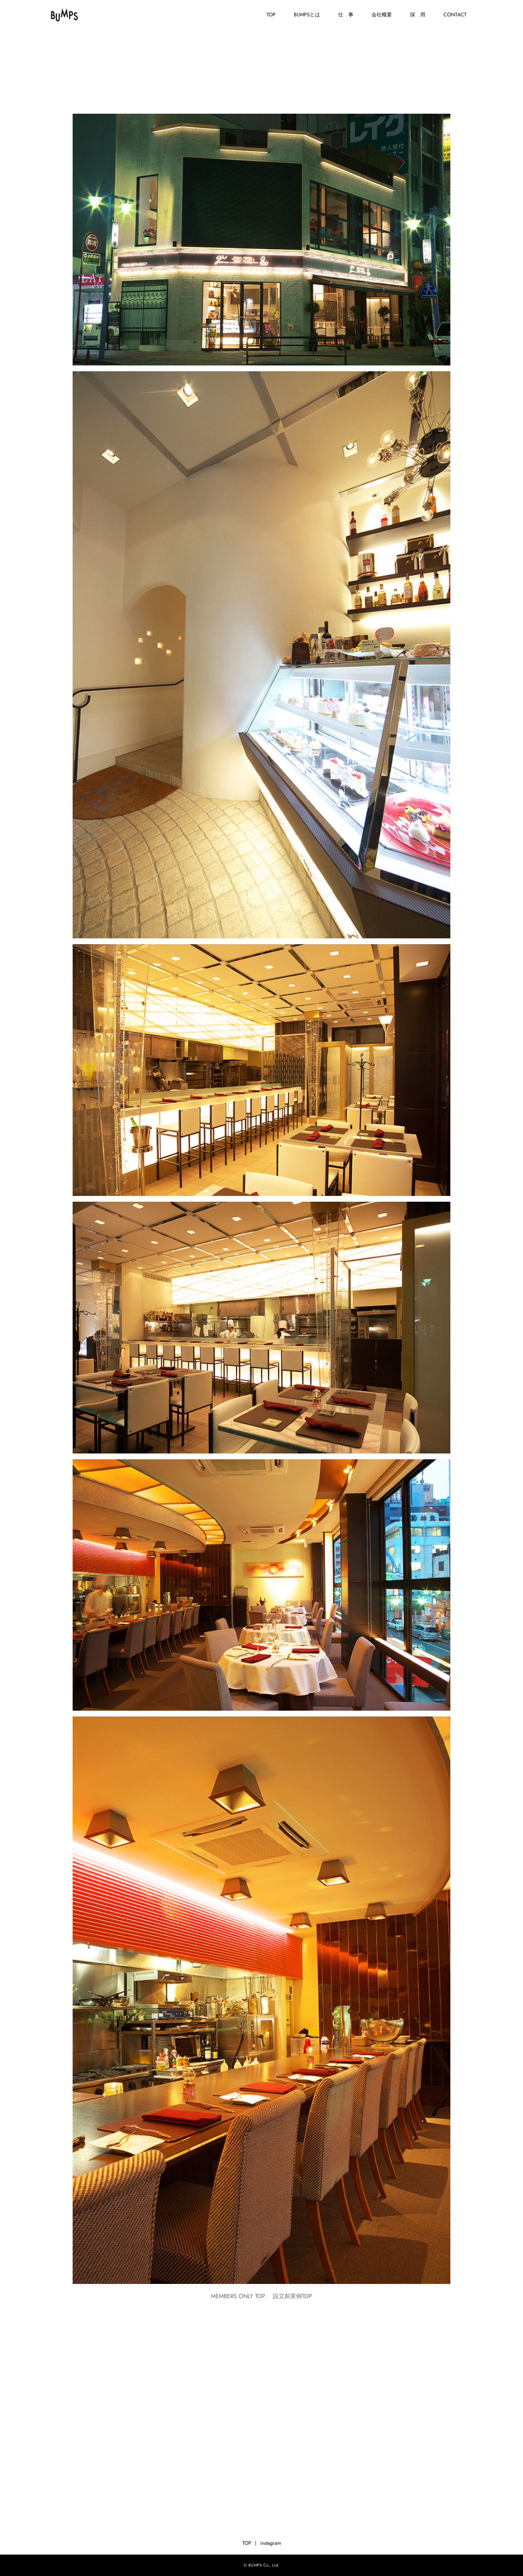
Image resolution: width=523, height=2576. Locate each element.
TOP (271, 14)
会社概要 (382, 14)
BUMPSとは (307, 14)
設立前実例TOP (292, 2296)
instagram (270, 2543)
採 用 (417, 14)
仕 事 (345, 14)
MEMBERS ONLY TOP (238, 2296)
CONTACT (455, 14)
